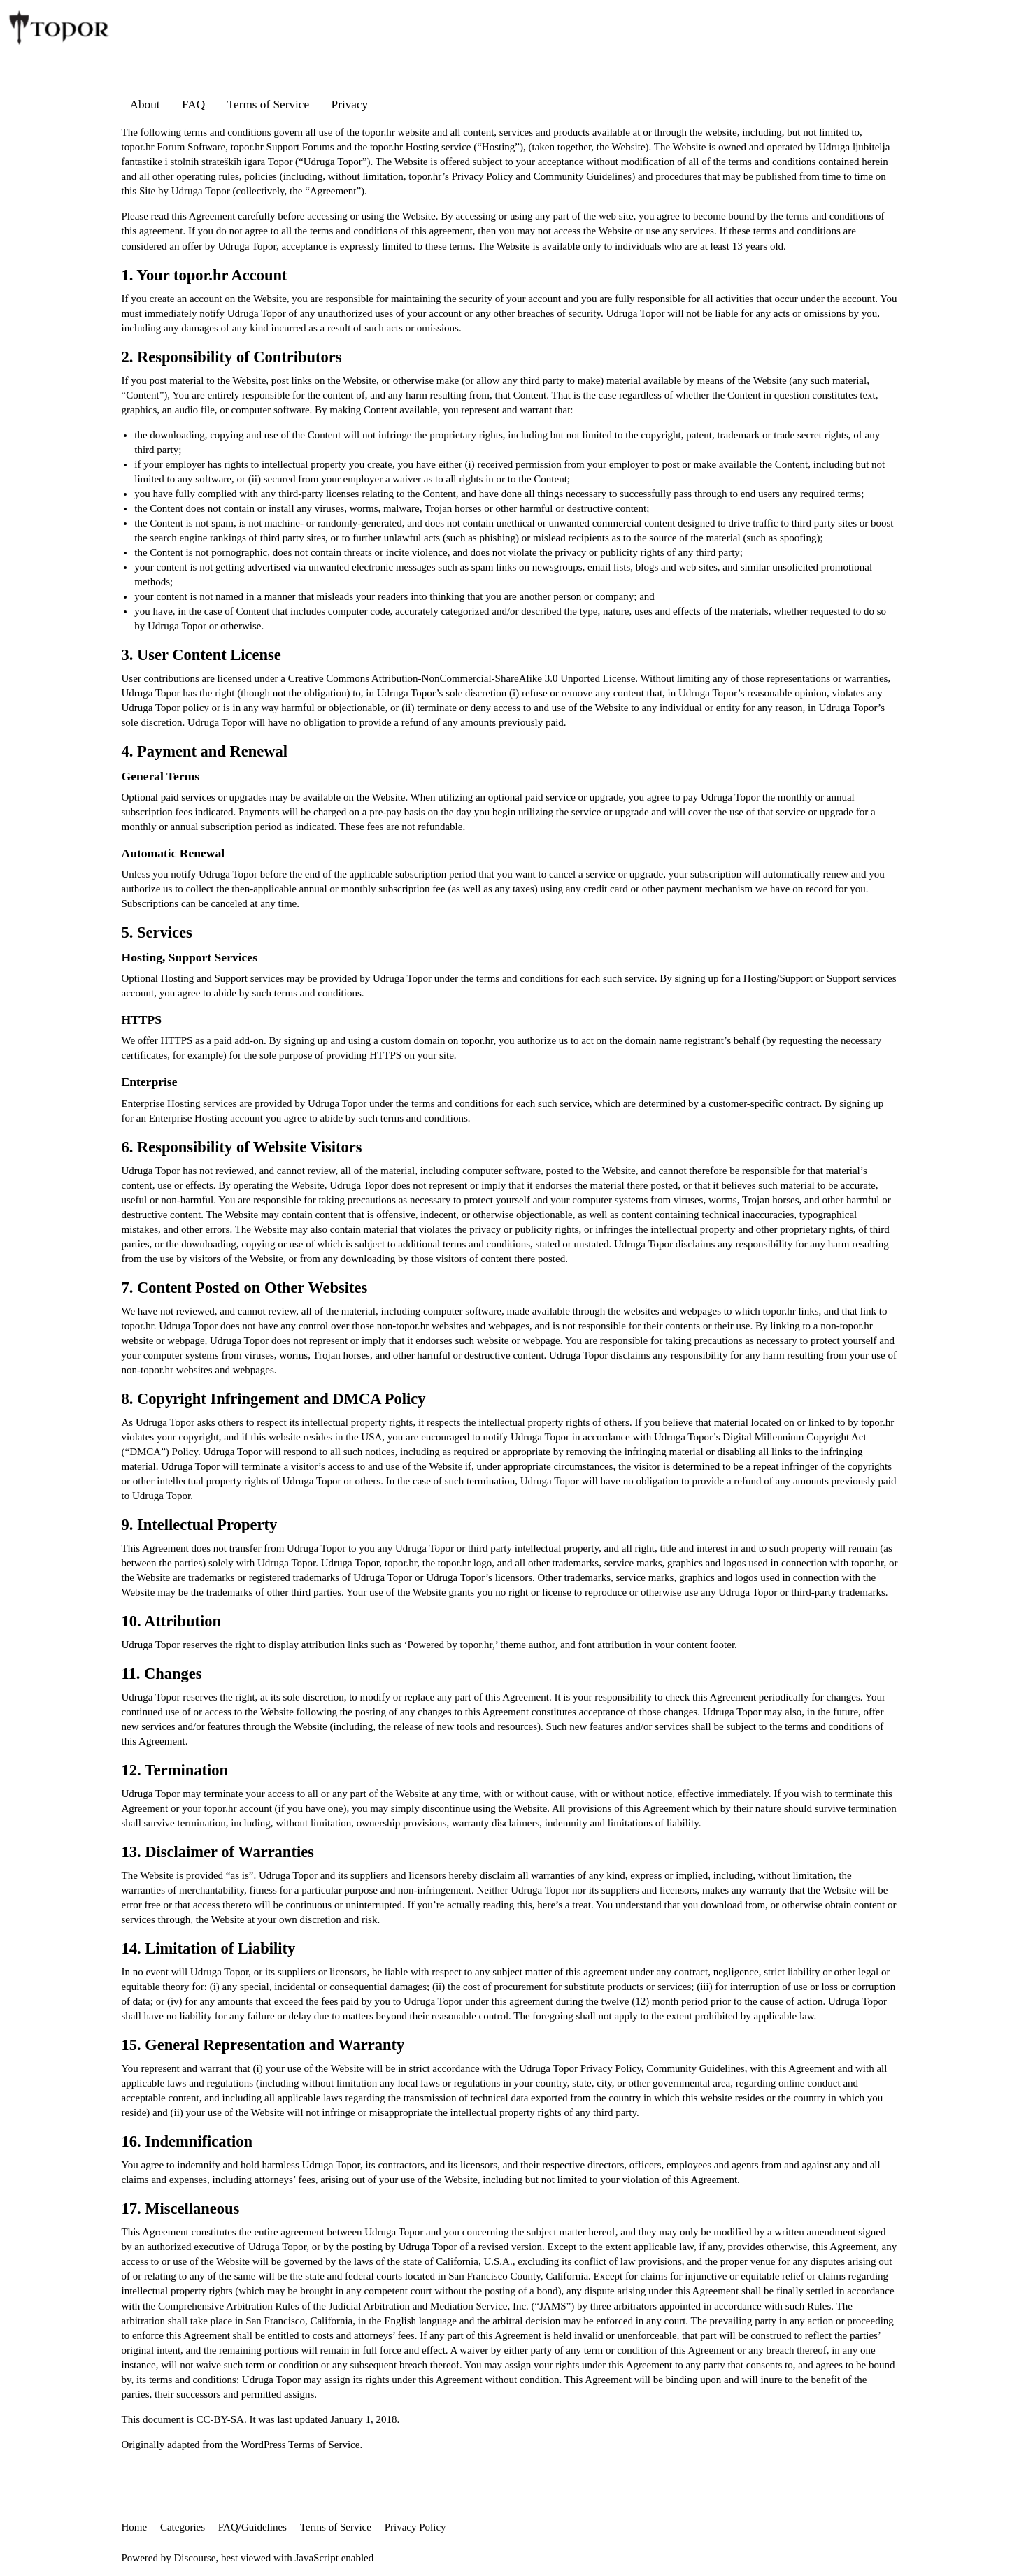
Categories (182, 2527)
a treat (578, 1904)
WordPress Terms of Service (300, 2444)
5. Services (157, 932)
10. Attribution (172, 1621)
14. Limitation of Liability (209, 1948)
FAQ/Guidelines (252, 2527)
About (145, 104)
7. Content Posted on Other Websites (245, 1287)
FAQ (193, 104)
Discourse (195, 2557)
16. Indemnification (187, 2141)
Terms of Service (268, 104)
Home (135, 2527)
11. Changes (162, 1673)
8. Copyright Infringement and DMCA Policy (274, 1399)
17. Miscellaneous (181, 2208)
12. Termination (175, 1770)
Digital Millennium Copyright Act (794, 1437)
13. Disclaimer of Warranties (218, 1852)
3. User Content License (201, 655)
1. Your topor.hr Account (204, 275)
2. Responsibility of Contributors (232, 357)
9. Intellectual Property (200, 1524)
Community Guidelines (583, 176)
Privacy (350, 104)
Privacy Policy (482, 176)
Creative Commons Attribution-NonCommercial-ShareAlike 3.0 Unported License (462, 678)
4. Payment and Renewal (205, 751)
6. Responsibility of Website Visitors (242, 1147)
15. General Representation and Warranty (263, 2045)
